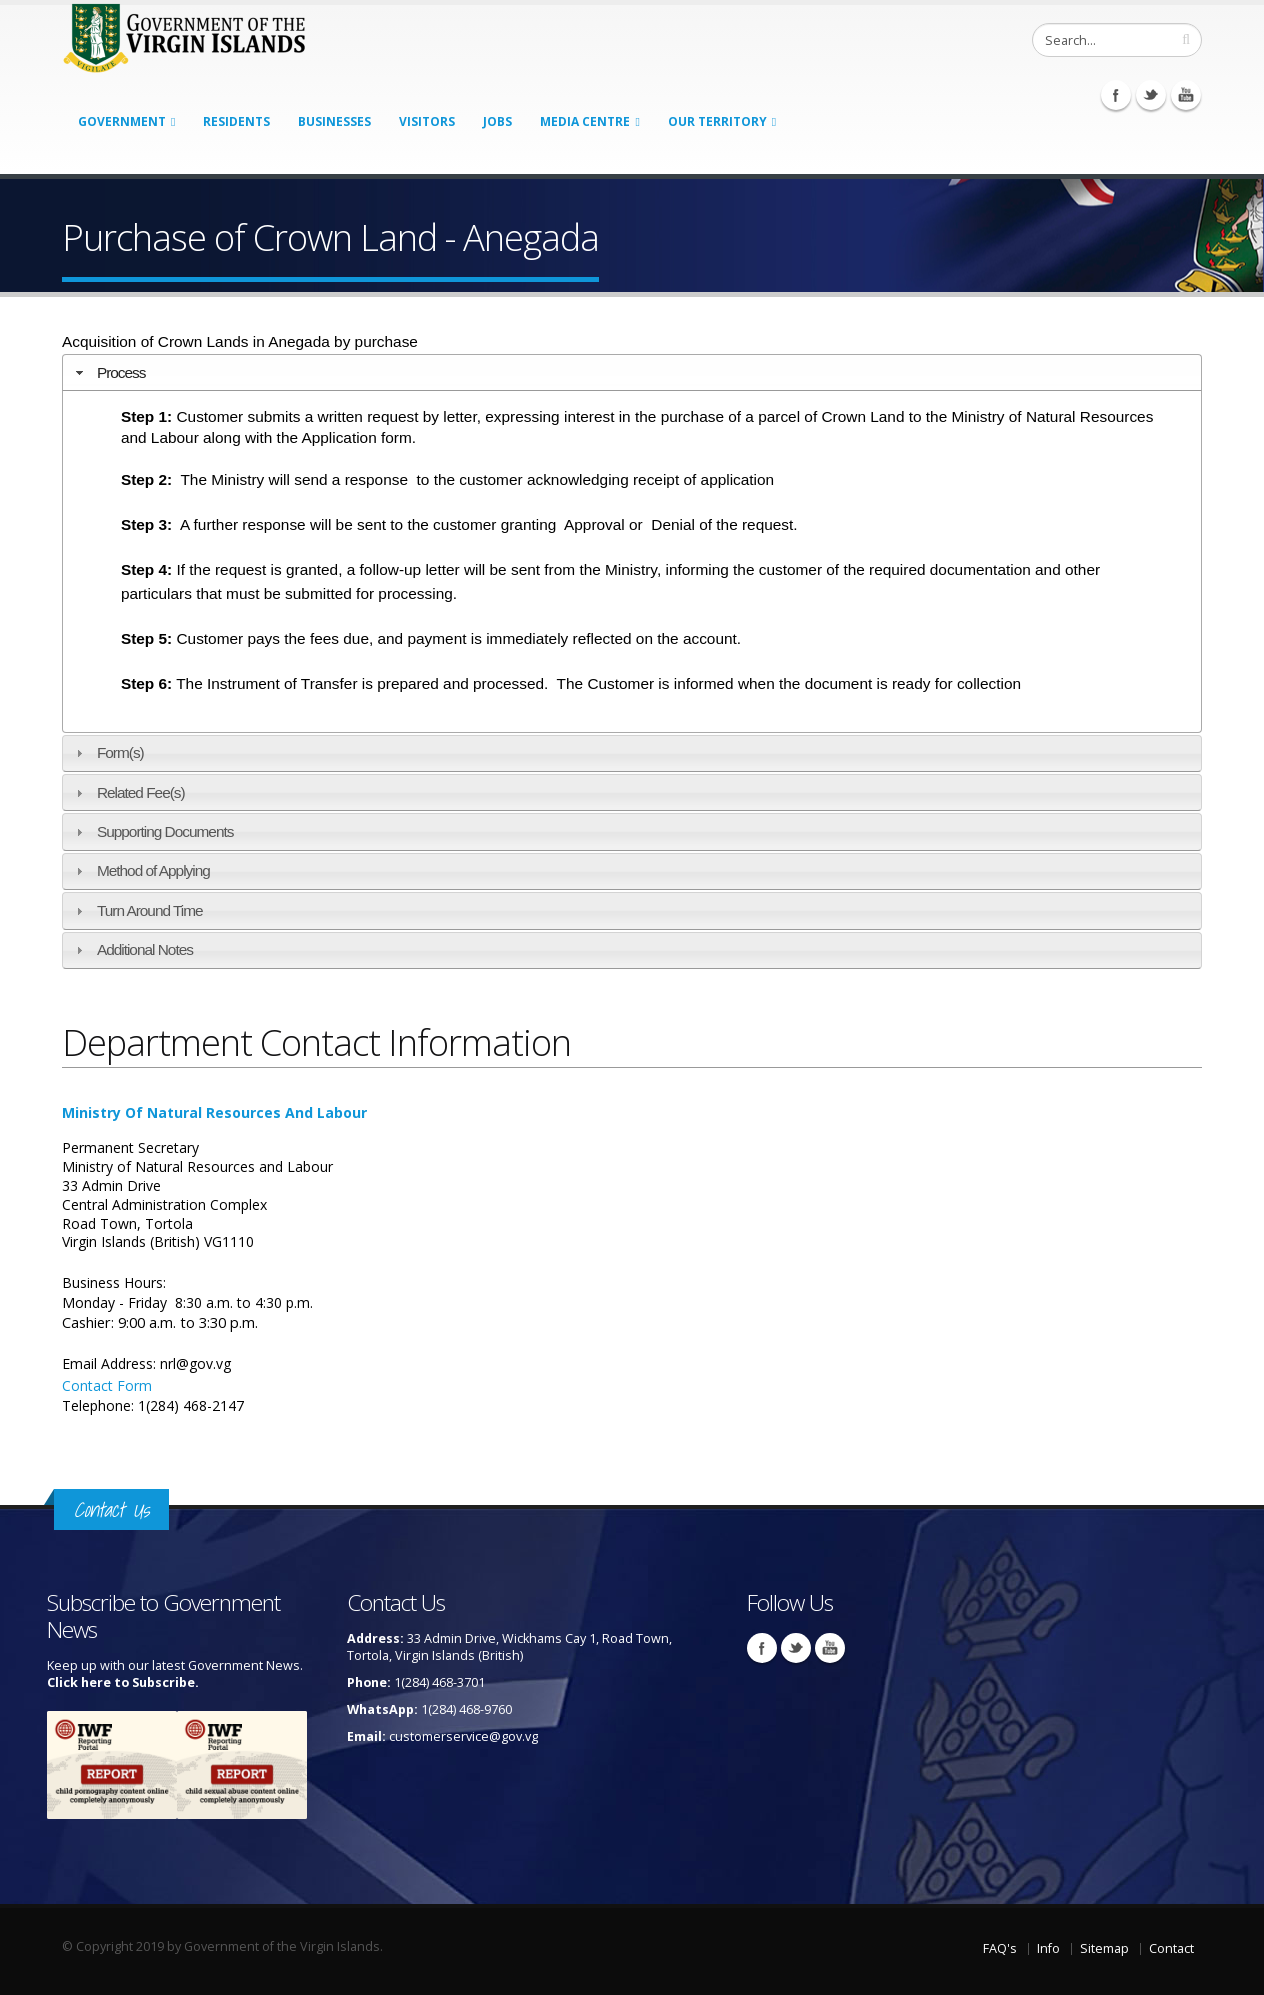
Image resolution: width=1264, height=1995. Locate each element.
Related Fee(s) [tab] (128, 792)
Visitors (427, 121)
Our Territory (717, 121)
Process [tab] (108, 372)
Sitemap (1104, 1948)
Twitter (1151, 95)
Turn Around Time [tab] (137, 910)
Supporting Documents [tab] (152, 831)
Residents (236, 121)
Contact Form (107, 1385)
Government (122, 121)
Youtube (1186, 95)
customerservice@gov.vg (463, 1736)
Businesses (334, 121)
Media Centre (585, 121)
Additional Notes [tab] (132, 949)
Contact (1171, 1948)
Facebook (1116, 95)
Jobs (497, 121)
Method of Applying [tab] (140, 870)
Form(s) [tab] (107, 752)
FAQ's (1000, 1948)
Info (1048, 1948)
